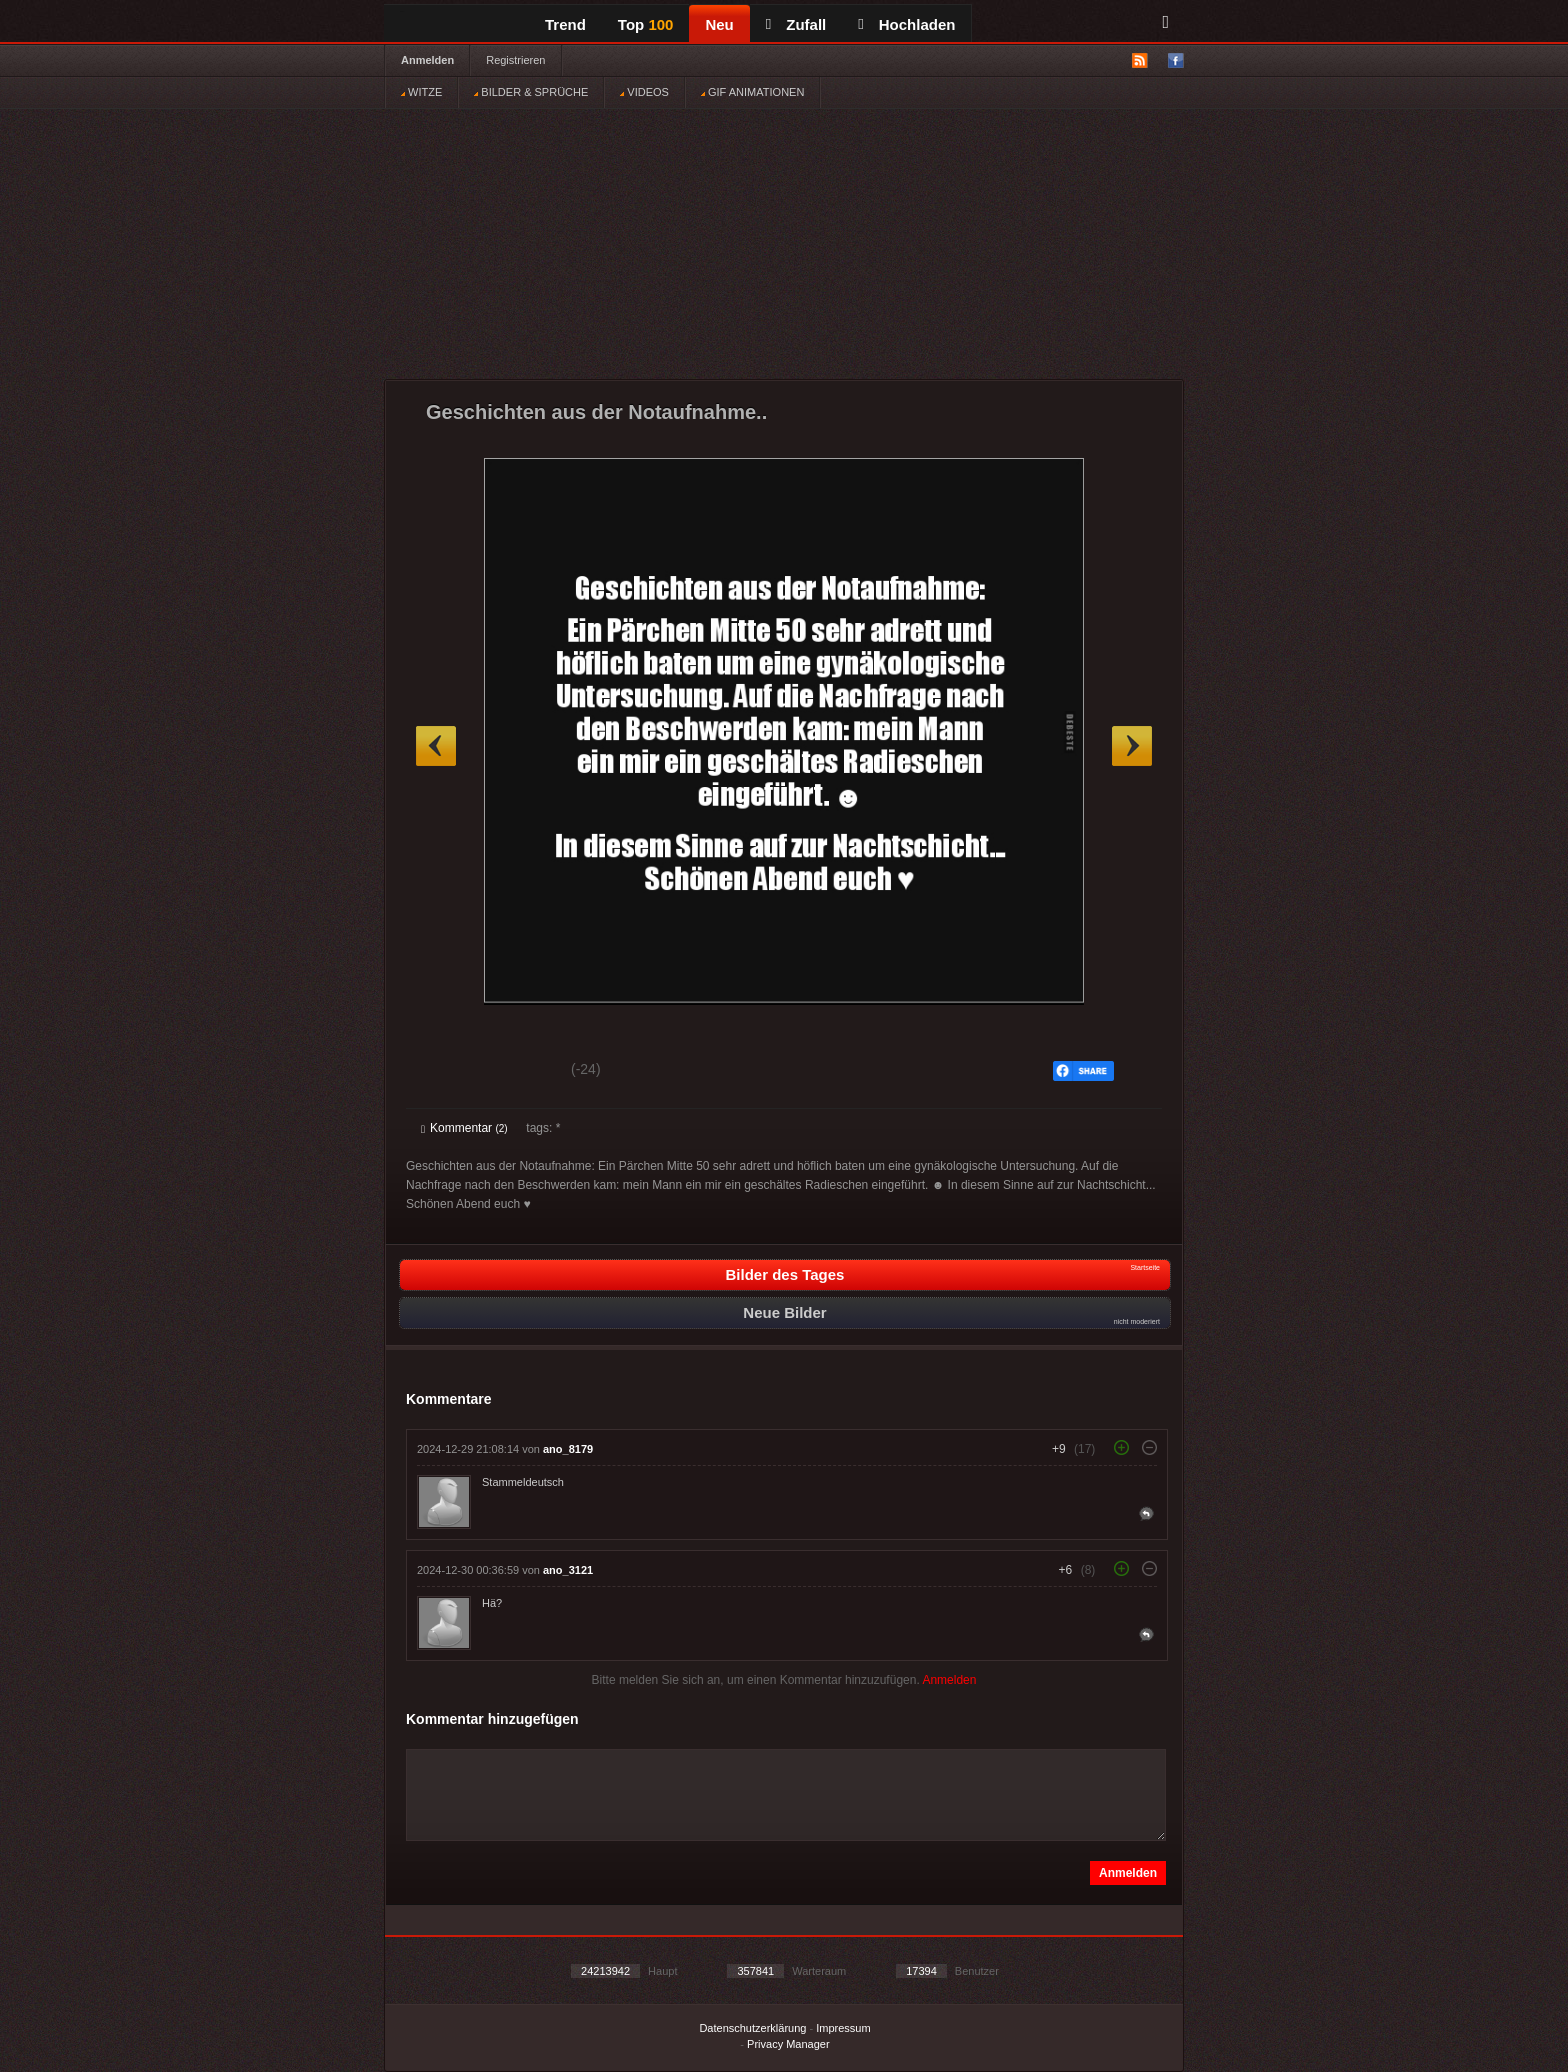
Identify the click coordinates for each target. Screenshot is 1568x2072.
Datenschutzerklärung (752, 2028)
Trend (565, 24)
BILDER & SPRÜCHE (531, 92)
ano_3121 (568, 1570)
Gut (443, 1072)
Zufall (796, 24)
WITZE (421, 92)
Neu (719, 24)
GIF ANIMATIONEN (752, 92)
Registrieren (515, 60)
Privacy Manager (788, 2044)
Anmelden (427, 60)
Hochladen (906, 24)
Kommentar (464, 1128)
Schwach (518, 1072)
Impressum (843, 2028)
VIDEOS (644, 92)
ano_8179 (568, 1449)
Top (646, 24)
